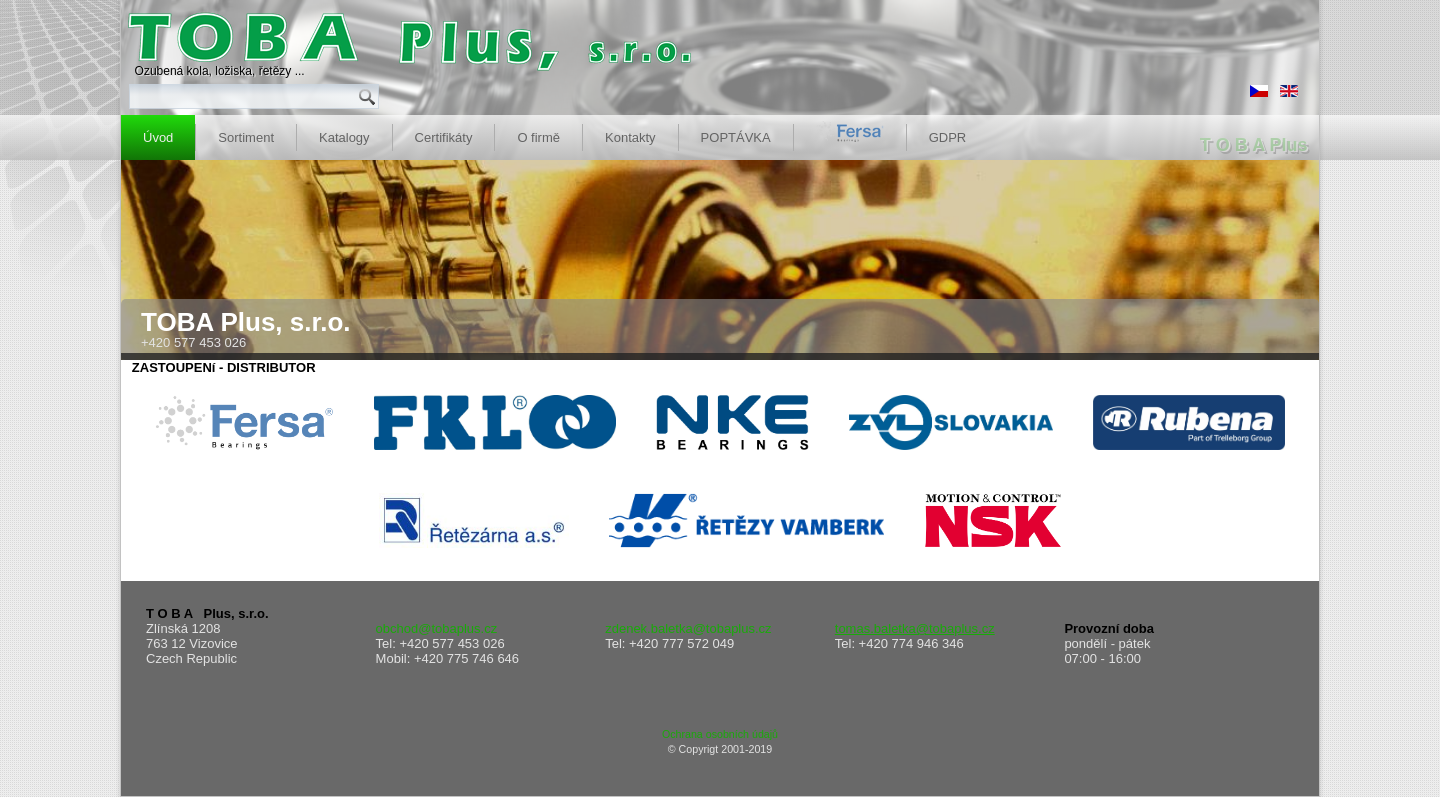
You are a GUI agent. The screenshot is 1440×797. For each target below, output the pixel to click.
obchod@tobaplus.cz (437, 628)
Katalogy (344, 137)
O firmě (538, 137)
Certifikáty (444, 137)
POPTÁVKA (736, 137)
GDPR (948, 137)
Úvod (158, 137)
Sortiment (246, 137)
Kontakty (630, 137)
